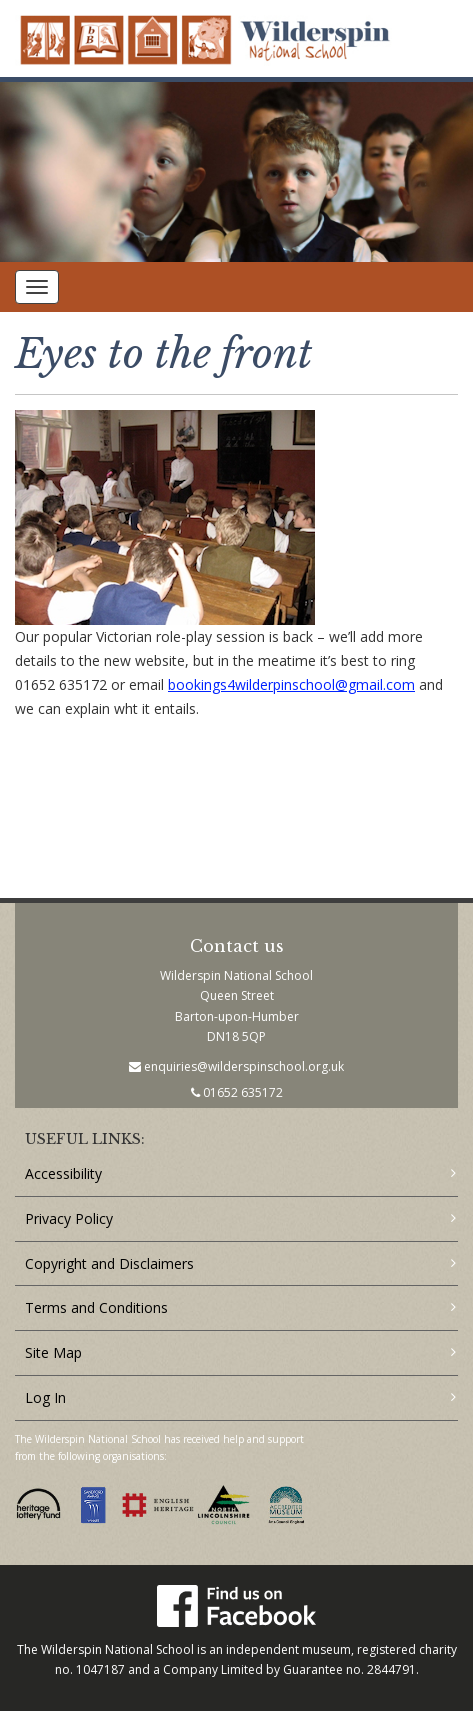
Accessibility (63, 1173)
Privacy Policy (69, 1218)
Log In (45, 1397)
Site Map (53, 1352)
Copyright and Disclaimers (109, 1263)
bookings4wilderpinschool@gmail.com (291, 684)
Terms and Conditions (96, 1307)
